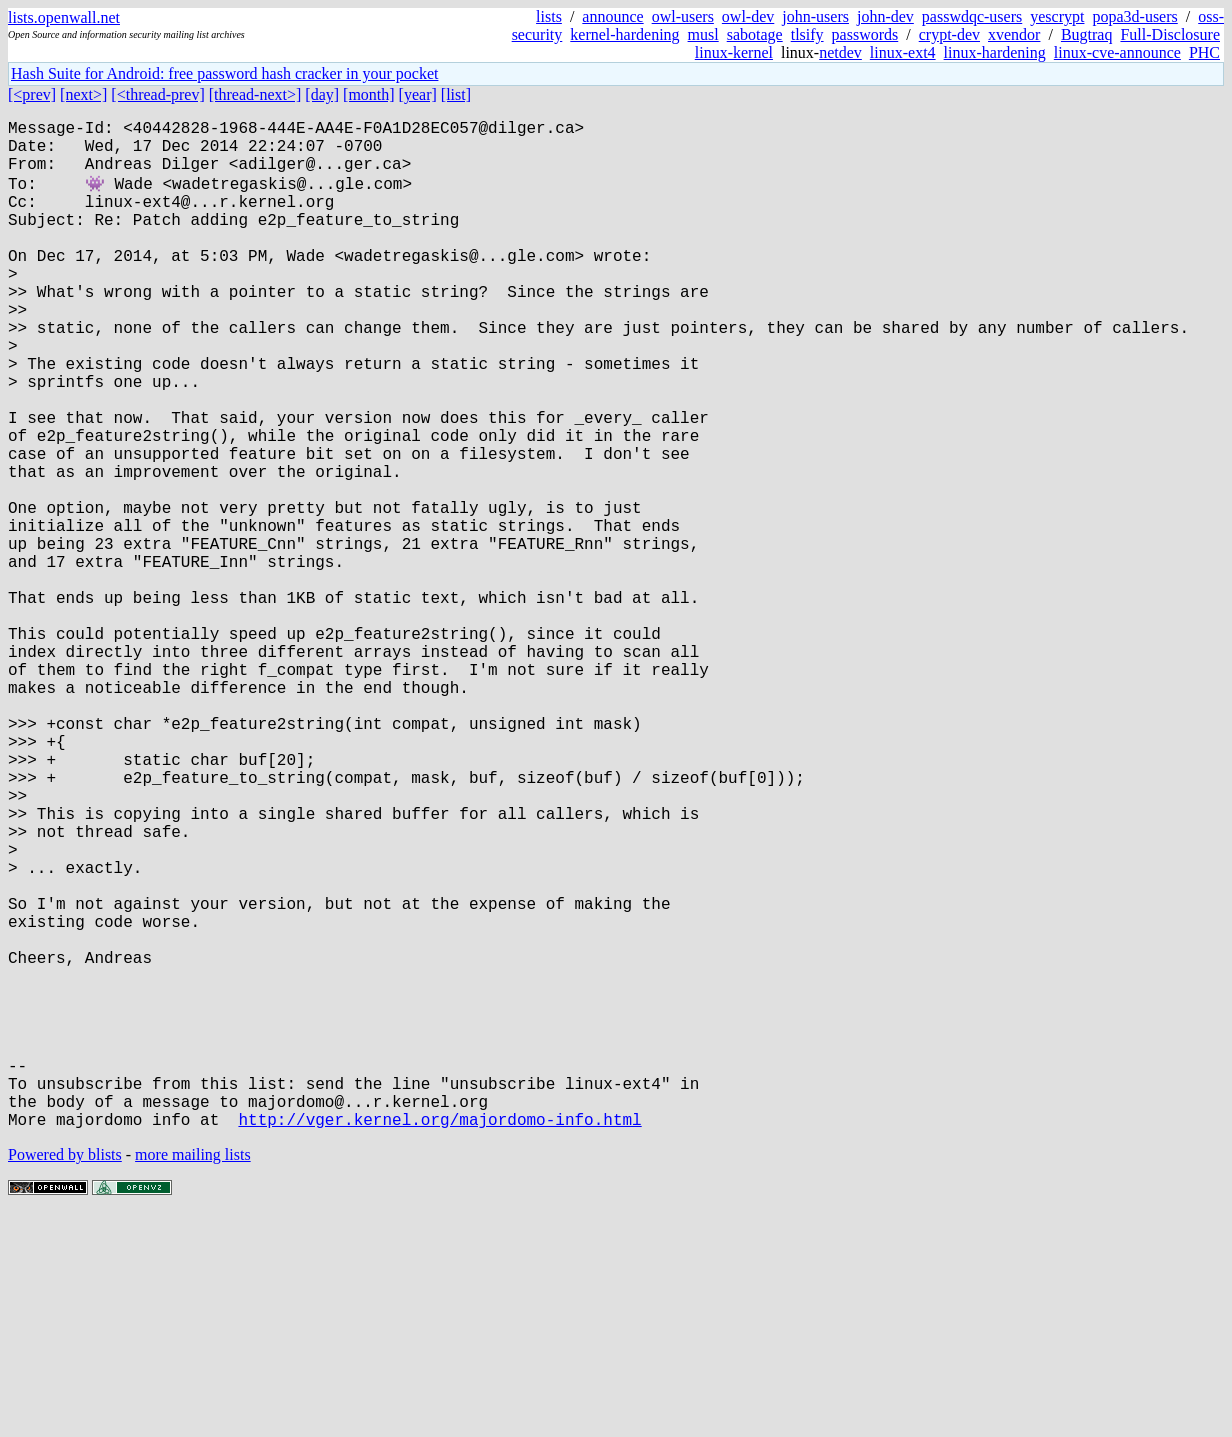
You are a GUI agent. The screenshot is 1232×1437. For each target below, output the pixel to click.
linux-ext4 (903, 52)
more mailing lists (193, 1376)
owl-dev (748, 16)
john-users (815, 16)
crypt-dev (949, 34)
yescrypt (1057, 16)
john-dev (885, 16)
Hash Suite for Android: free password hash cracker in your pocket (224, 73)
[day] (322, 94)
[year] (418, 94)
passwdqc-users (972, 16)
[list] (456, 94)
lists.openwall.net (64, 17)
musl (703, 34)
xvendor (1014, 34)
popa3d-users (1134, 16)
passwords (865, 34)
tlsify (807, 34)
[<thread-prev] (157, 94)
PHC (1204, 52)
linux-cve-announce (1117, 52)
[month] (369, 94)
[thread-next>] (255, 94)
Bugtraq (1087, 34)
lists (549, 16)
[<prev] (32, 94)
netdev (840, 52)
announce (612, 16)
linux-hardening (995, 52)
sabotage (755, 34)
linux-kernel (734, 52)
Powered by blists (65, 1376)
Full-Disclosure (1170, 34)
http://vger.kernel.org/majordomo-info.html (439, 1341)
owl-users (683, 16)
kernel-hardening (624, 34)
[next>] (83, 94)
